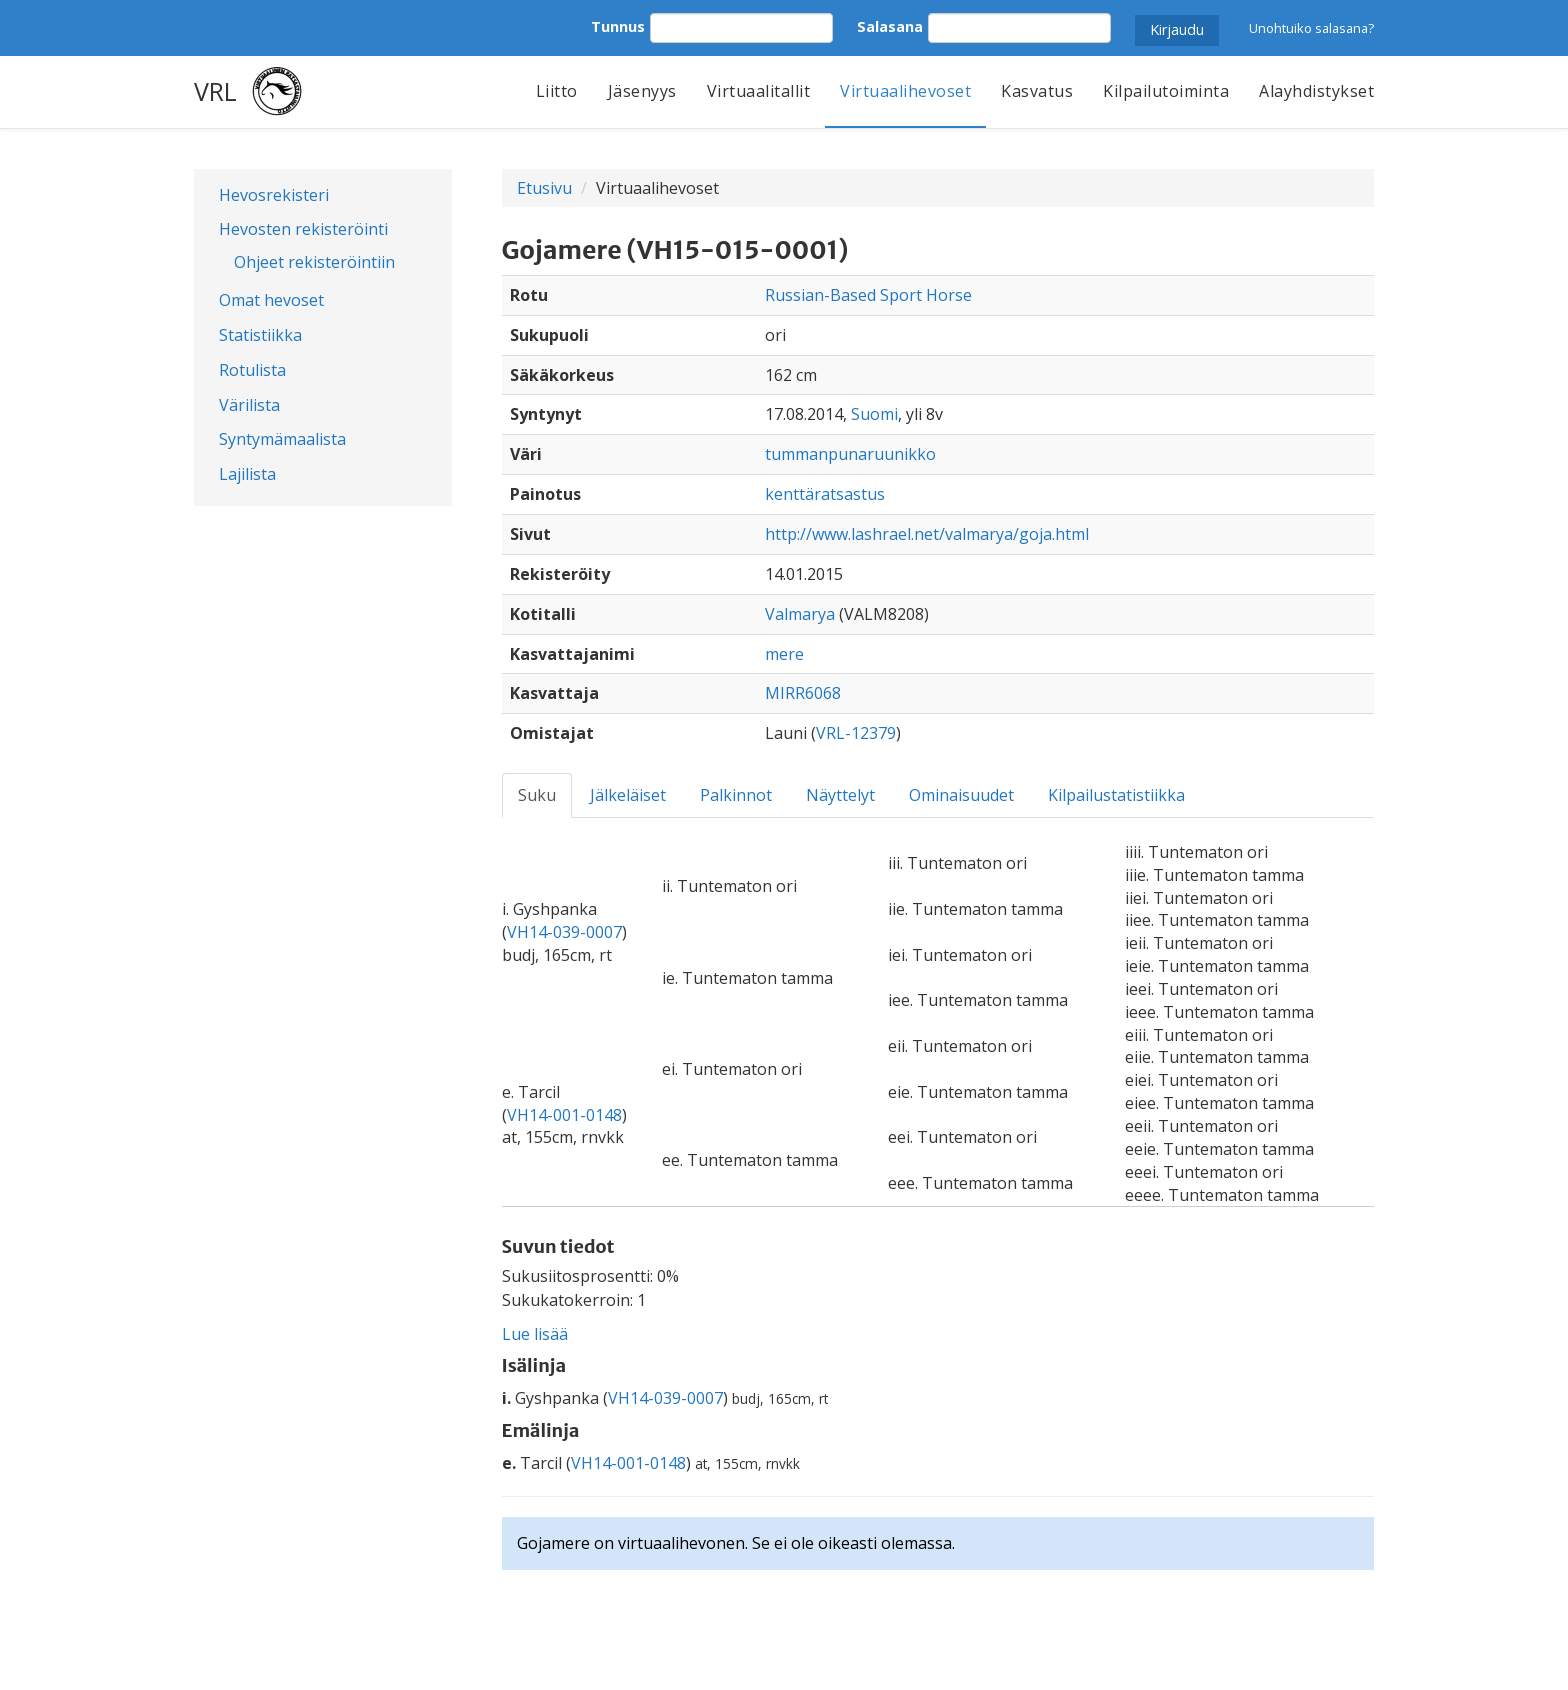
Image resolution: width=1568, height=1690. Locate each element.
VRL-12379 (856, 733)
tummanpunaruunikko (850, 454)
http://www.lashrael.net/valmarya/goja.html (927, 534)
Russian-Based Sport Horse (868, 295)
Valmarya (800, 614)
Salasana (890, 26)
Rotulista (252, 370)
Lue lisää (535, 1334)
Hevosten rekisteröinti (303, 229)
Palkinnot (736, 795)
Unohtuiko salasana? (1311, 28)
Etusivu (544, 188)
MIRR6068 (803, 693)
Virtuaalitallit (759, 91)
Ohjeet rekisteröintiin (314, 262)
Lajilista (247, 474)
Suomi (874, 414)
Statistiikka (260, 335)
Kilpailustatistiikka (1116, 795)
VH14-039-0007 (564, 932)
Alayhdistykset (1316, 91)
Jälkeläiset (628, 795)
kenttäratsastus (825, 494)
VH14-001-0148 (564, 1115)
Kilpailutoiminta (1166, 91)
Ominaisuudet (961, 795)
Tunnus (618, 26)
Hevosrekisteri (274, 195)
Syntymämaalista (282, 439)
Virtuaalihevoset (905, 91)
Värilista (249, 405)
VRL (215, 91)
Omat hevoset (271, 300)
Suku (537, 795)
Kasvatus (1037, 91)
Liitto (557, 91)
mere (784, 654)
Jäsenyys (642, 91)
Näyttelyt (840, 795)
